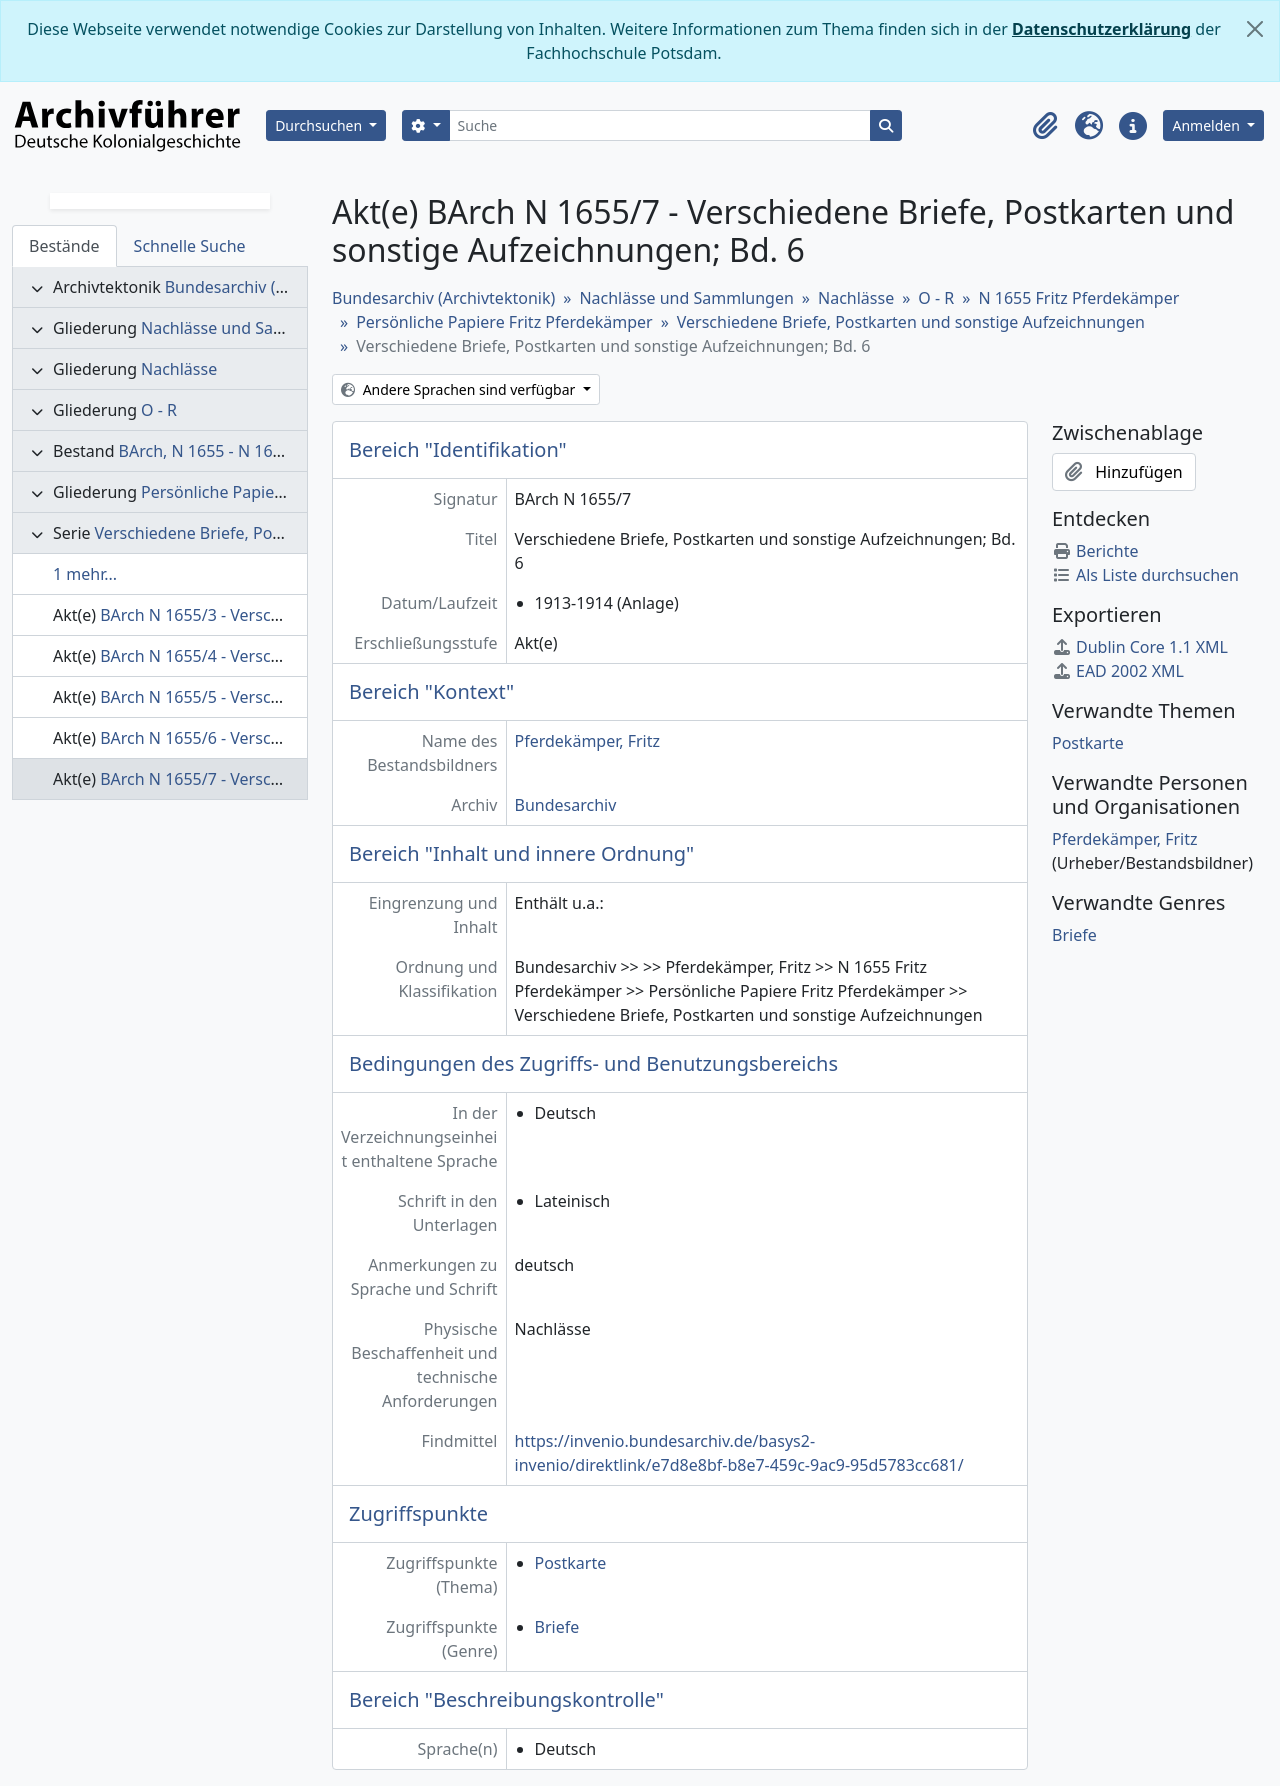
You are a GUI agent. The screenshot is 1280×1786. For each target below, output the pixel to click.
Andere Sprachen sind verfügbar (460, 389)
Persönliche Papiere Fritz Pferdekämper (289, 492)
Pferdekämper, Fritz (588, 741)
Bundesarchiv (566, 805)
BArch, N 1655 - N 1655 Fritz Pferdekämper (279, 451)
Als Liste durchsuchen (1145, 575)
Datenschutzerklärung (1101, 29)
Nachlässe (179, 369)
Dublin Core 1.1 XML (1140, 647)
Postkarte (571, 1563)
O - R (159, 410)
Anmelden (1207, 125)
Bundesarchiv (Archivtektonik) (276, 287)
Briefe (557, 1627)
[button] (1045, 126)
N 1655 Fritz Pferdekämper (1078, 298)
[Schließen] (1255, 29)
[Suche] (660, 125)
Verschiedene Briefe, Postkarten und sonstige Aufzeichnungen (911, 322)
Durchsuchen (320, 125)
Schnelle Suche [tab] (190, 246)
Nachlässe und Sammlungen (248, 328)
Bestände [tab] (64, 246)
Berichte (1095, 551)
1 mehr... (85, 574)
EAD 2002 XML (1118, 671)
